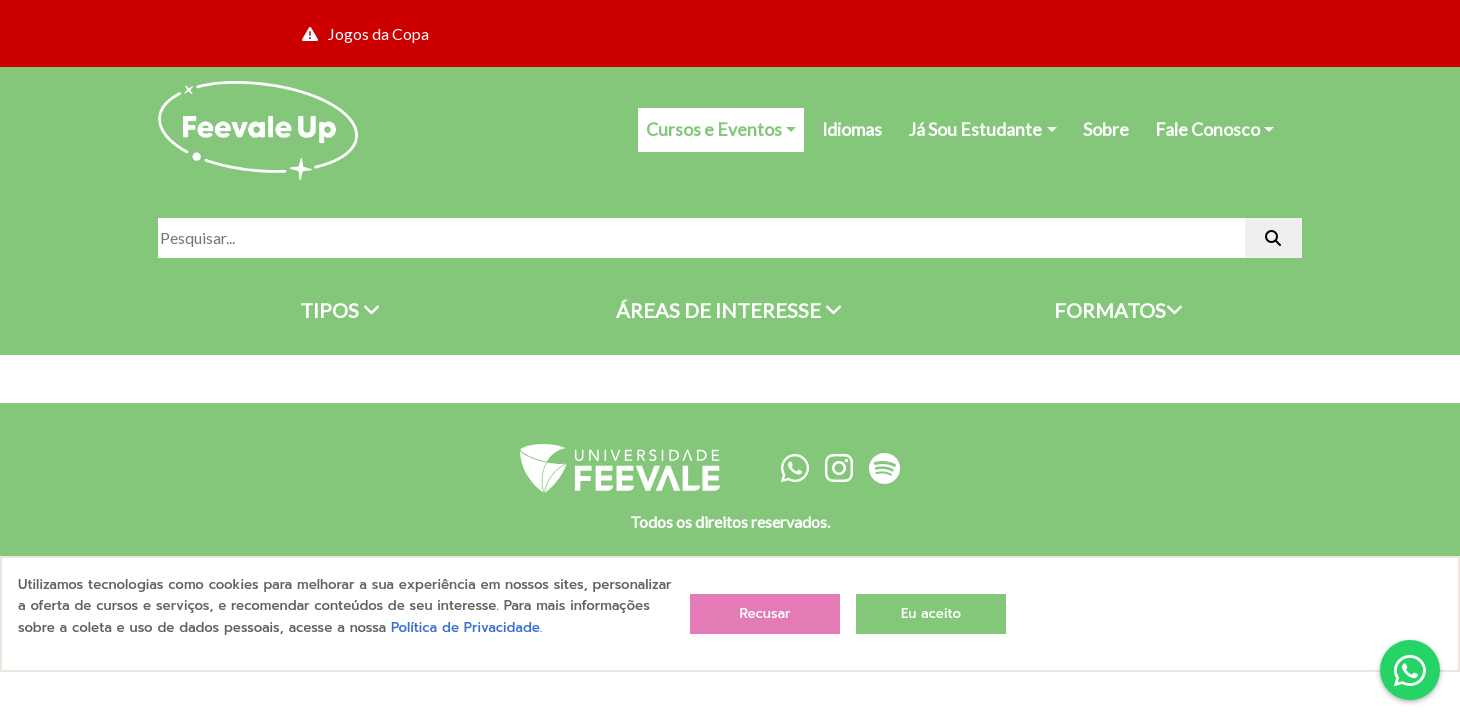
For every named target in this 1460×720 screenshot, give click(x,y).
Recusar (764, 613)
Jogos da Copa (365, 33)
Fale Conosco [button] (1207, 129)
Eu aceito (931, 613)
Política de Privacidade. (466, 627)
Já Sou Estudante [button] (975, 129)
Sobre (1106, 129)
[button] (1410, 670)
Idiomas (852, 129)
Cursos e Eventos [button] (714, 129)
